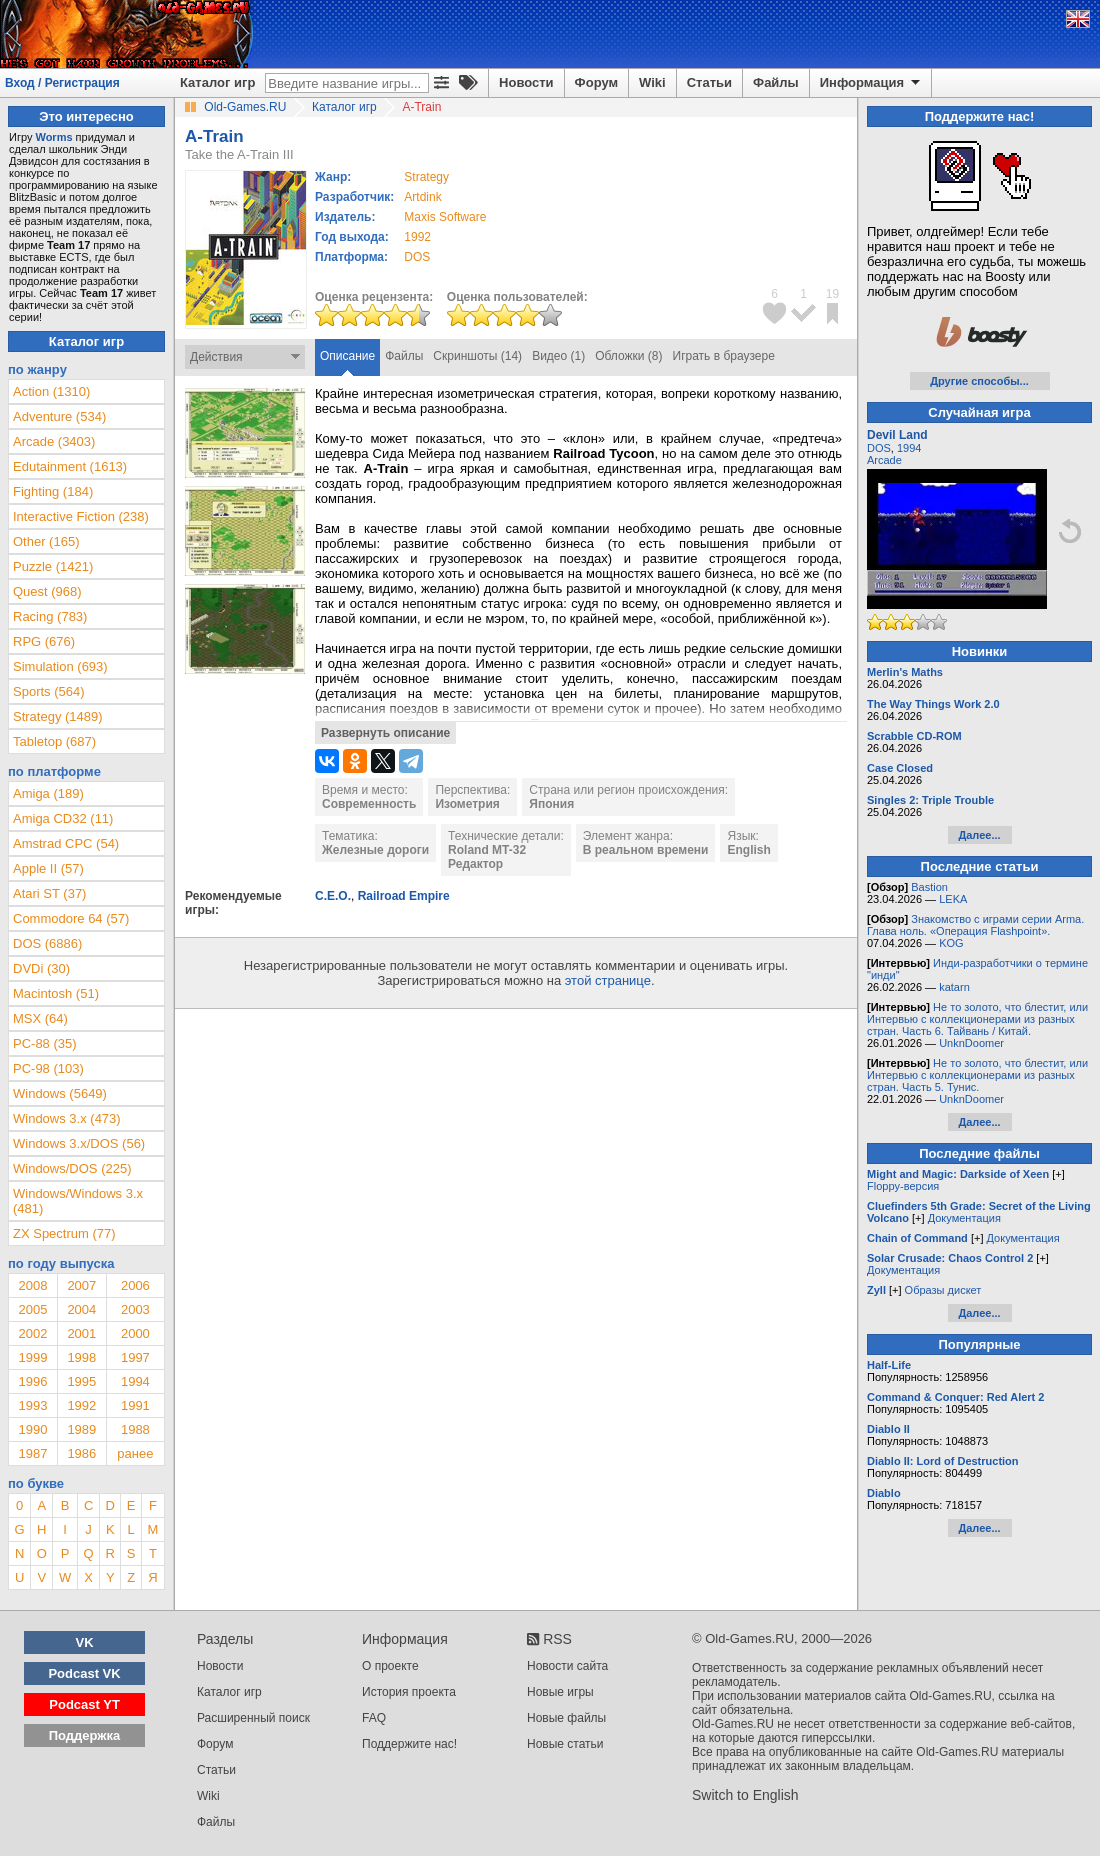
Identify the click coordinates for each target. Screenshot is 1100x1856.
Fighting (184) (53, 491)
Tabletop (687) (54, 741)
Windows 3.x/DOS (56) (79, 1143)
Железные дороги (375, 850)
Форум (596, 82)
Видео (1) (558, 356)
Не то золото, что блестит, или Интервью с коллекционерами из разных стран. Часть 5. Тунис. (977, 1075)
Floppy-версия (903, 1186)
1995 (81, 1381)
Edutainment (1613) (70, 466)
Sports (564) (49, 691)
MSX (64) (40, 1018)
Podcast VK (84, 1673)
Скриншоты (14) (477, 356)
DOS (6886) (47, 943)
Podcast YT (84, 1704)
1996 (32, 1381)
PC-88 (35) (45, 1043)
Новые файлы (566, 1718)
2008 (32, 1285)
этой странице (608, 980)
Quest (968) (47, 591)
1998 (81, 1357)
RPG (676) (44, 641)
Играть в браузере (724, 356)
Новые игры (560, 1692)
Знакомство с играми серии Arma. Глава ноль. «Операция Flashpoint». (975, 925)
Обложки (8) (628, 356)
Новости (526, 82)
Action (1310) (51, 391)
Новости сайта (567, 1666)
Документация (964, 1218)
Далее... (979, 835)
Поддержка (85, 1735)
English (748, 850)
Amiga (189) (48, 793)
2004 (81, 1309)
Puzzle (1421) (53, 566)
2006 (135, 1285)
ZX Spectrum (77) (64, 1233)
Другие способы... (979, 381)
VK (85, 1642)
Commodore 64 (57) (71, 918)
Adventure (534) (59, 416)
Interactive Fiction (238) (81, 516)
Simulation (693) (60, 666)
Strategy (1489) (58, 716)
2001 (81, 1333)
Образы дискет (943, 1290)
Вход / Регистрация (62, 83)
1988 (135, 1429)
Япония (551, 804)
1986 (81, 1453)
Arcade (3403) (54, 441)
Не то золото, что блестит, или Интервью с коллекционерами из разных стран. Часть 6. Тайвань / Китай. (977, 1019)
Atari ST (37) (49, 893)
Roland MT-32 (487, 850)
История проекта (409, 1692)
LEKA (953, 899)
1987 (32, 1453)
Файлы (776, 82)
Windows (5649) (60, 1093)
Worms (53, 137)
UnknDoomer (971, 1043)
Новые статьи (565, 1744)
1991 (135, 1405)
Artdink (422, 197)
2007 (81, 1285)
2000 (135, 1333)
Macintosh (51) (56, 993)
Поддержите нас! (409, 1744)
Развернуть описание (385, 733)
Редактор (475, 864)
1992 (417, 237)
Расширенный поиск (253, 1718)
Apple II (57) (48, 868)
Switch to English (745, 1795)
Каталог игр (217, 82)
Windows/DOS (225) (72, 1168)
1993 (32, 1405)
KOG (951, 943)
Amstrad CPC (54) (66, 843)
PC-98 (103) (48, 1068)
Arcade (884, 460)
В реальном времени (646, 850)
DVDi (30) (41, 968)
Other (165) (46, 541)
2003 (135, 1309)
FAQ (374, 1718)
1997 (135, 1357)
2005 (32, 1309)
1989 (81, 1429)
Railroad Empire (404, 896)
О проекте (390, 1666)
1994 (135, 1381)
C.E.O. (333, 896)
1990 (32, 1429)
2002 (32, 1333)
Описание (347, 356)
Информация (871, 83)
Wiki (652, 82)
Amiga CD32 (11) (63, 818)
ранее (135, 1453)
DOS (879, 448)
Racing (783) (50, 616)
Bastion (929, 887)
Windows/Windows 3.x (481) (78, 1201)
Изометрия (467, 804)
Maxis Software (445, 217)
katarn (954, 987)
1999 (32, 1357)
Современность (369, 804)
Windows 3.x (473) (67, 1118)
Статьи (709, 82)
